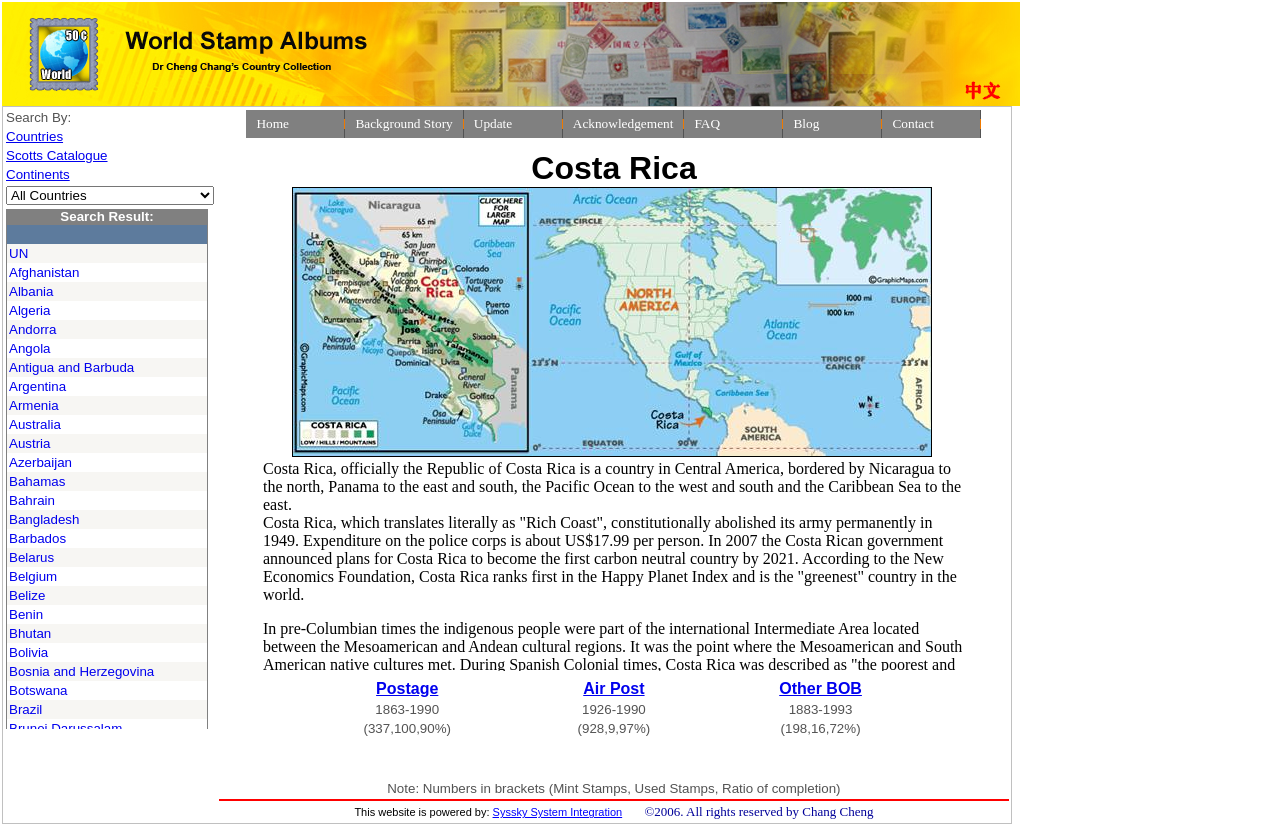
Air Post (613, 688)
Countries (34, 136)
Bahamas (37, 481)
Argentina (37, 386)
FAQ (707, 123)
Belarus (31, 557)
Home (272, 123)
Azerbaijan (40, 462)
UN (18, 253)
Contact (912, 123)
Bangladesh (44, 519)
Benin (26, 614)
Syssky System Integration (558, 812)
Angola (30, 348)
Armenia (34, 405)
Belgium (33, 576)
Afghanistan (44, 272)
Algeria (30, 310)
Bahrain (32, 500)
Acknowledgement (623, 123)
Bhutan (30, 633)
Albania (31, 291)
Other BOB (820, 688)
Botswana (38, 690)
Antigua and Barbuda (71, 367)
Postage (407, 688)
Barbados (37, 538)
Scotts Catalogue (57, 155)
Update (493, 123)
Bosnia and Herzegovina (81, 671)
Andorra (32, 329)
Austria (29, 443)
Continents (38, 174)
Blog (806, 123)
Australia (35, 424)
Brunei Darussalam (65, 728)
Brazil (25, 709)
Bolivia (28, 652)
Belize (27, 595)
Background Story (403, 123)
